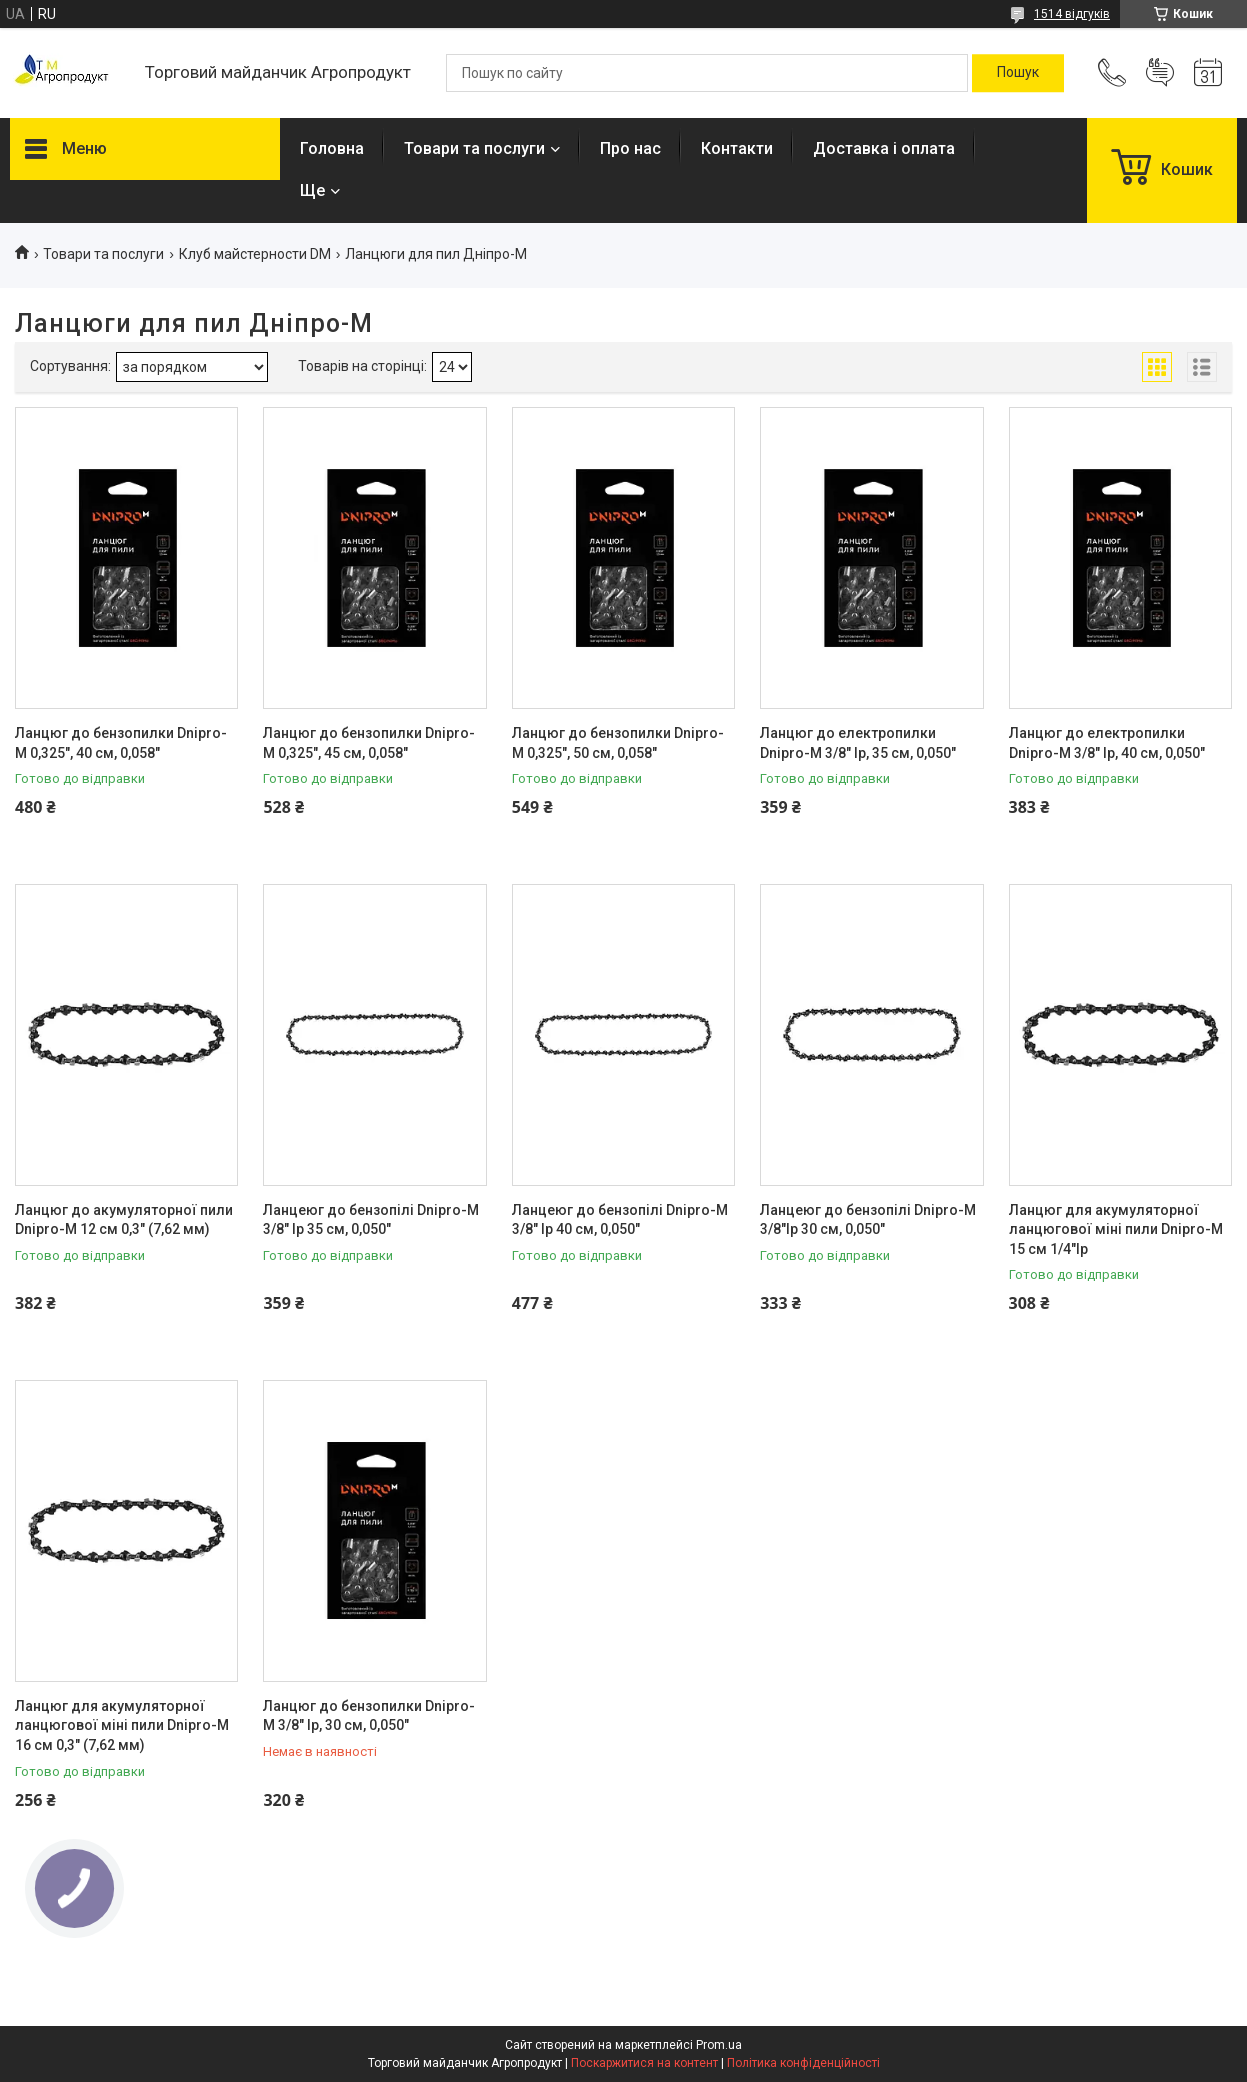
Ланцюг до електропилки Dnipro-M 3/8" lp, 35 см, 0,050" (858, 743)
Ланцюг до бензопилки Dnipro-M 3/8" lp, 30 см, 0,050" (369, 1716)
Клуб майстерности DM (255, 254)
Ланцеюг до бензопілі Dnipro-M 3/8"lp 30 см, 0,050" (868, 1220)
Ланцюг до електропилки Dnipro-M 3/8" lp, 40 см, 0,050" (1107, 743)
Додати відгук (1160, 73)
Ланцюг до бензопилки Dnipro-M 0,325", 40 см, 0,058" (121, 743)
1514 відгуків (1072, 14)
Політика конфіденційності (803, 2063)
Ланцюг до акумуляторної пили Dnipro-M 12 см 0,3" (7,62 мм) (124, 1220)
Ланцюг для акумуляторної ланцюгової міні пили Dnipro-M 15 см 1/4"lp (1116, 1229)
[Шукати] (1018, 73)
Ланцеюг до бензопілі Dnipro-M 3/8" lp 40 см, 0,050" (620, 1220)
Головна (332, 148)
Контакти (737, 148)
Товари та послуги (474, 148)
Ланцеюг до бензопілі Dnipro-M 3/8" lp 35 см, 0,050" (371, 1220)
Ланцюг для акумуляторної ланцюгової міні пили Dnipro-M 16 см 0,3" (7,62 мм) (122, 1725)
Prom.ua (719, 2045)
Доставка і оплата (884, 148)
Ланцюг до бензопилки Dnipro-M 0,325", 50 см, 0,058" (618, 743)
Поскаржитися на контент (644, 2063)
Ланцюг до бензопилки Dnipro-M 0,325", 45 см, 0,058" (369, 743)
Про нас (630, 148)
